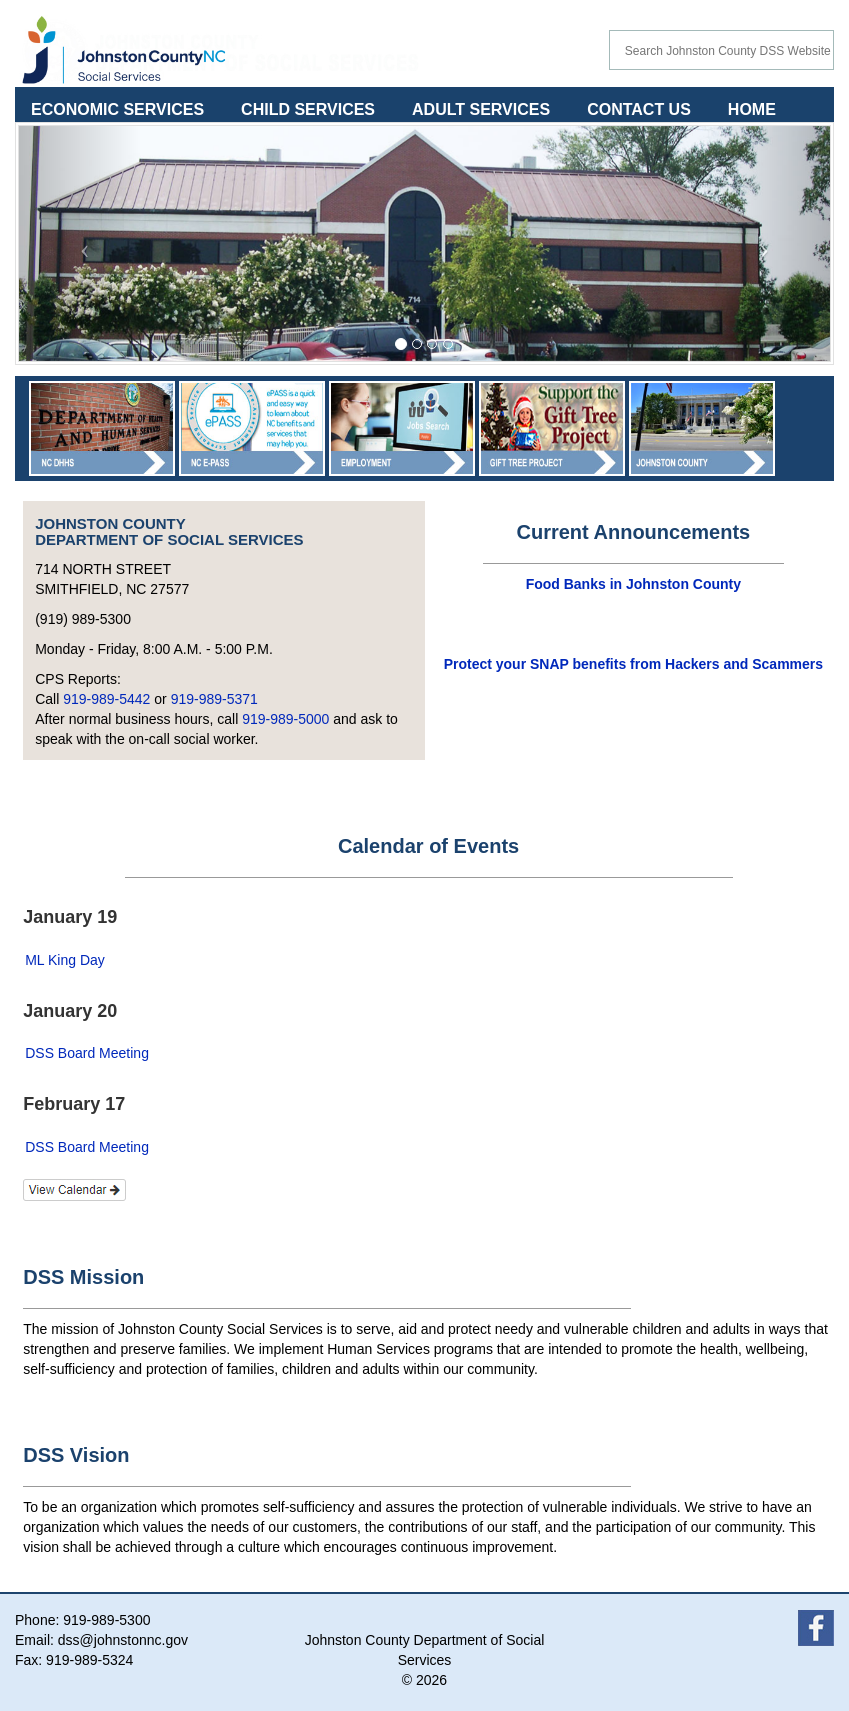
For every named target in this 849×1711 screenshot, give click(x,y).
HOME (752, 109)
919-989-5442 (106, 699)
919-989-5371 (214, 699)
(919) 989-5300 (83, 619)
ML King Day (65, 960)
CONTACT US (639, 109)
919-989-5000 (285, 719)
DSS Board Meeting (87, 1053)
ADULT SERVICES (481, 109)
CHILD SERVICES (308, 109)
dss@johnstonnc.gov (123, 1640)
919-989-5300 (106, 1620)
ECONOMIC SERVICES (117, 109)
